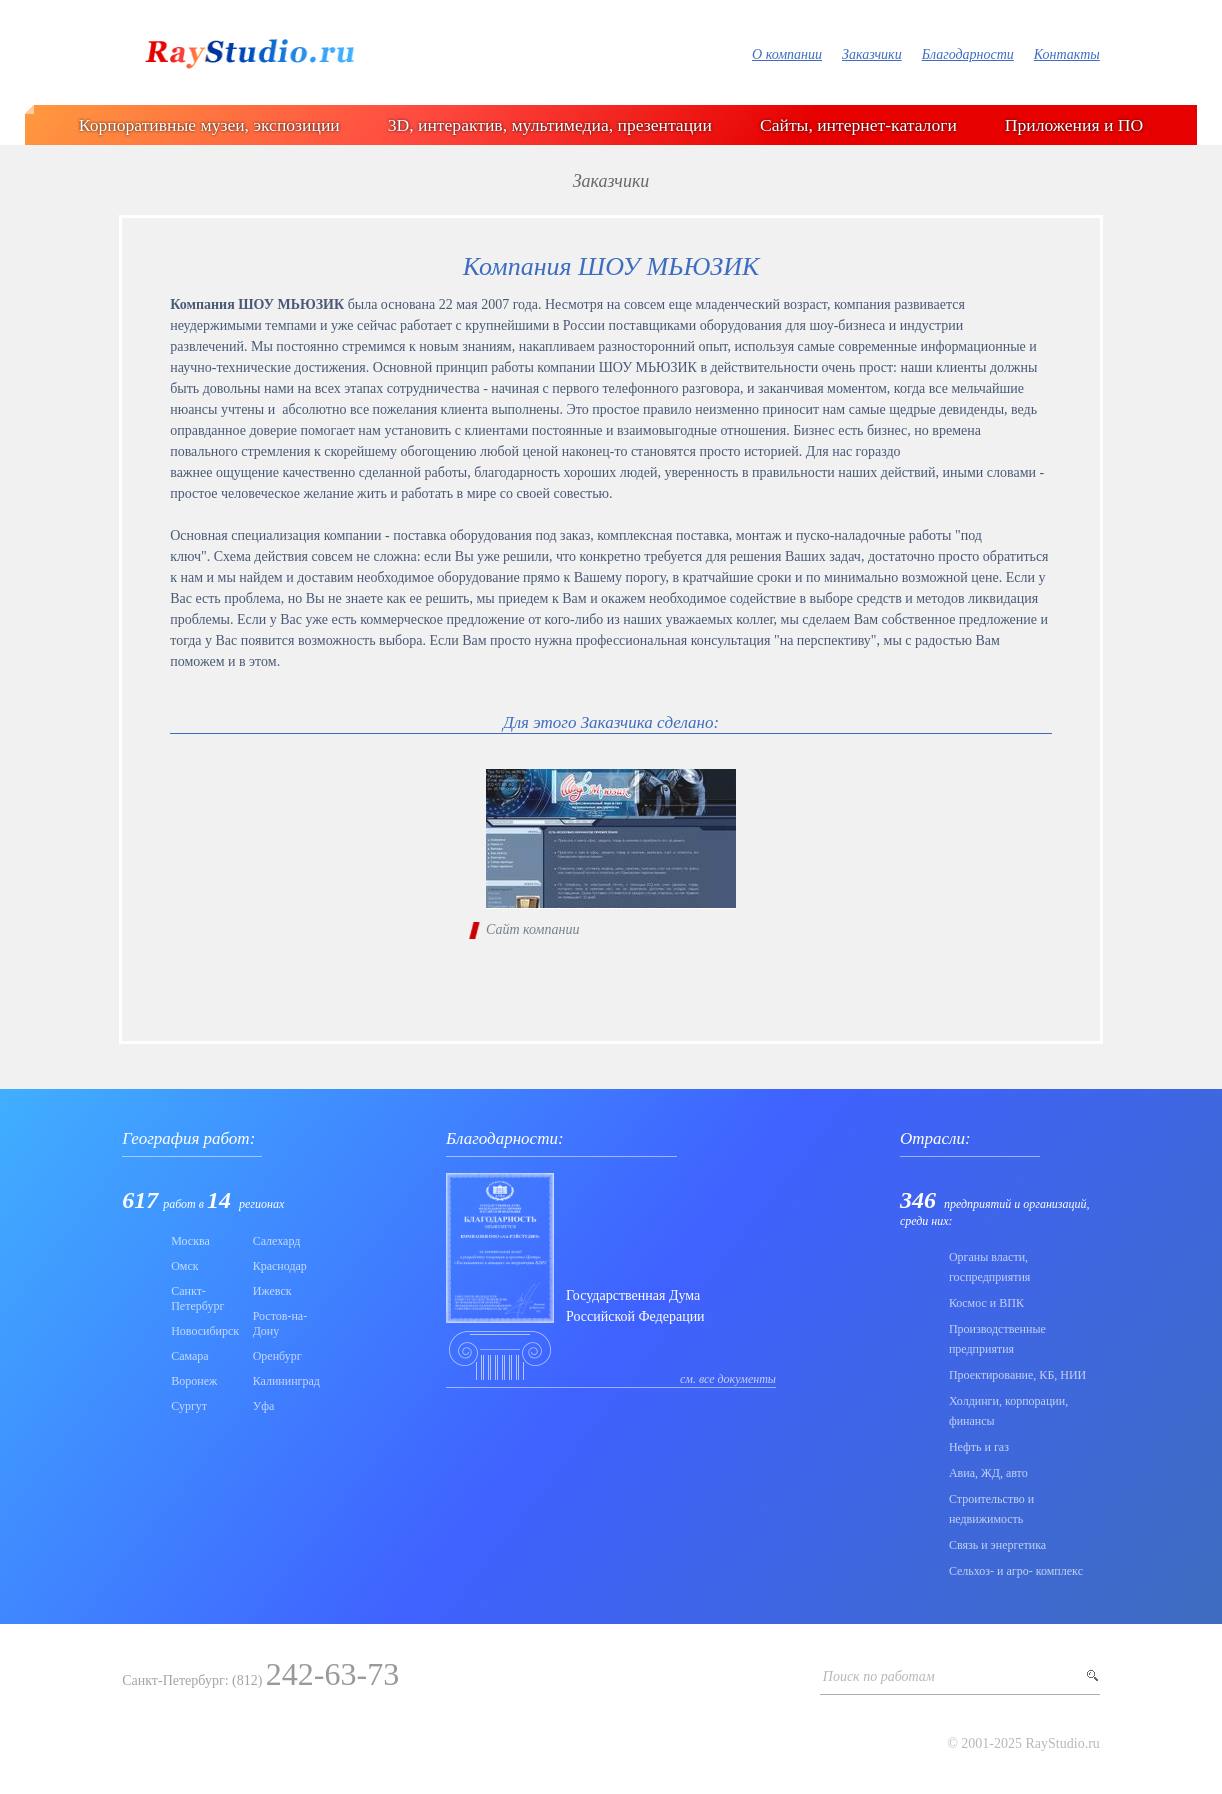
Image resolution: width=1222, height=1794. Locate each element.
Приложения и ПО (1074, 125)
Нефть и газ (979, 1447)
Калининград (286, 1381)
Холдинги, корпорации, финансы (1008, 1411)
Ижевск (272, 1291)
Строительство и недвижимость (991, 1509)
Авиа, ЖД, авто (988, 1473)
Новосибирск (205, 1331)
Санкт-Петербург (197, 1298)
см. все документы (728, 1379)
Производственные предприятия (997, 1339)
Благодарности (968, 54)
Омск (184, 1266)
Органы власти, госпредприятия (990, 1267)
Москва (190, 1241)
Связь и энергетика (997, 1545)
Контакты (1067, 54)
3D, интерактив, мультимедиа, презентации (550, 125)
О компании (787, 54)
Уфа (264, 1406)
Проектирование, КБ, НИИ (1017, 1375)
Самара (190, 1356)
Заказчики (872, 54)
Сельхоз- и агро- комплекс (1016, 1571)
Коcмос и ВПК (986, 1303)
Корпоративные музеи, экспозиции (209, 125)
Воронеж (194, 1381)
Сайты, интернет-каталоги (858, 125)
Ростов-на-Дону (280, 1323)
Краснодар (280, 1266)
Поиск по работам (879, 1676)
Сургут (189, 1406)
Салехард (277, 1241)
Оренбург (277, 1356)
